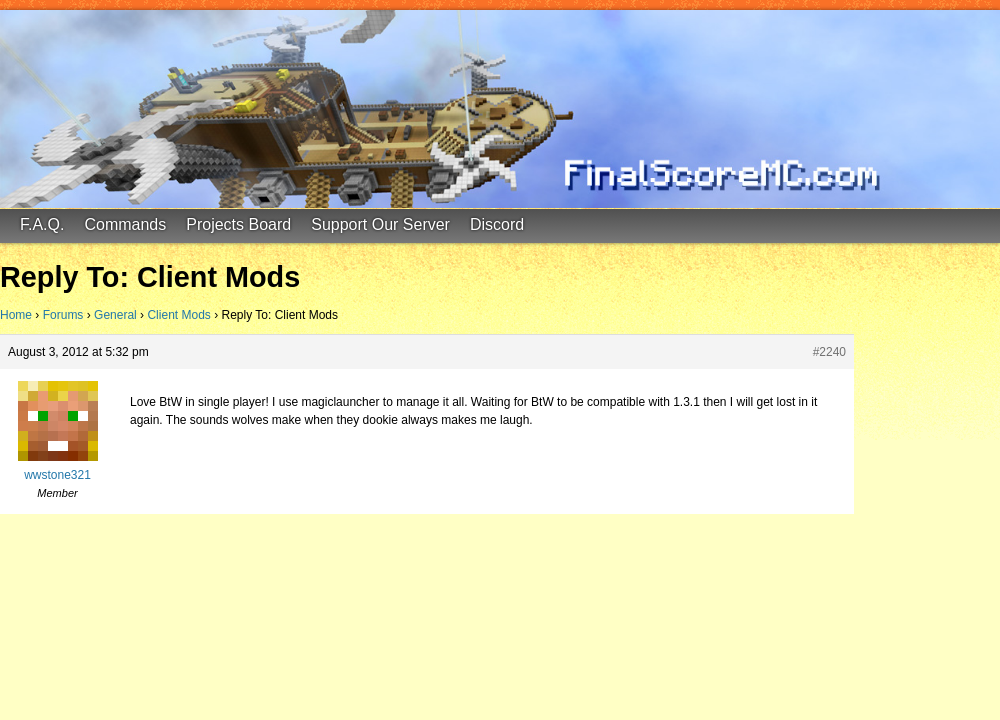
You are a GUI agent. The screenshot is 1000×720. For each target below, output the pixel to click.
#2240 (829, 352)
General (115, 315)
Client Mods (178, 315)
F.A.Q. (42, 224)
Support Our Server (380, 224)
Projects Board (238, 224)
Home (16, 315)
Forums (63, 315)
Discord (497, 224)
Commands (125, 224)
